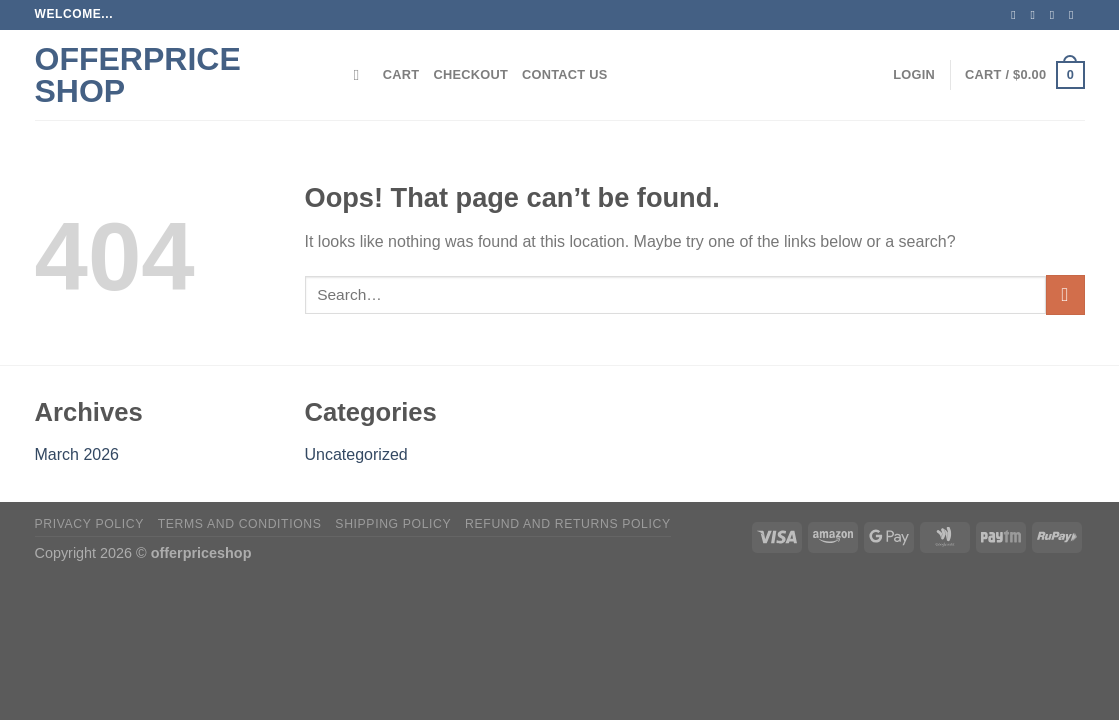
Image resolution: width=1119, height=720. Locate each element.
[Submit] (1065, 294)
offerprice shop (138, 75)
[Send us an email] (1075, 15)
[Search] (361, 75)
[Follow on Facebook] (1017, 15)
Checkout (470, 74)
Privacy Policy (89, 524)
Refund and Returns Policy (568, 524)
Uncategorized (356, 454)
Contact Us (565, 74)
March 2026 (77, 454)
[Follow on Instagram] (1037, 15)
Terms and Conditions (240, 524)
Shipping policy (393, 524)
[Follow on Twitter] (1056, 15)
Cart (401, 74)
